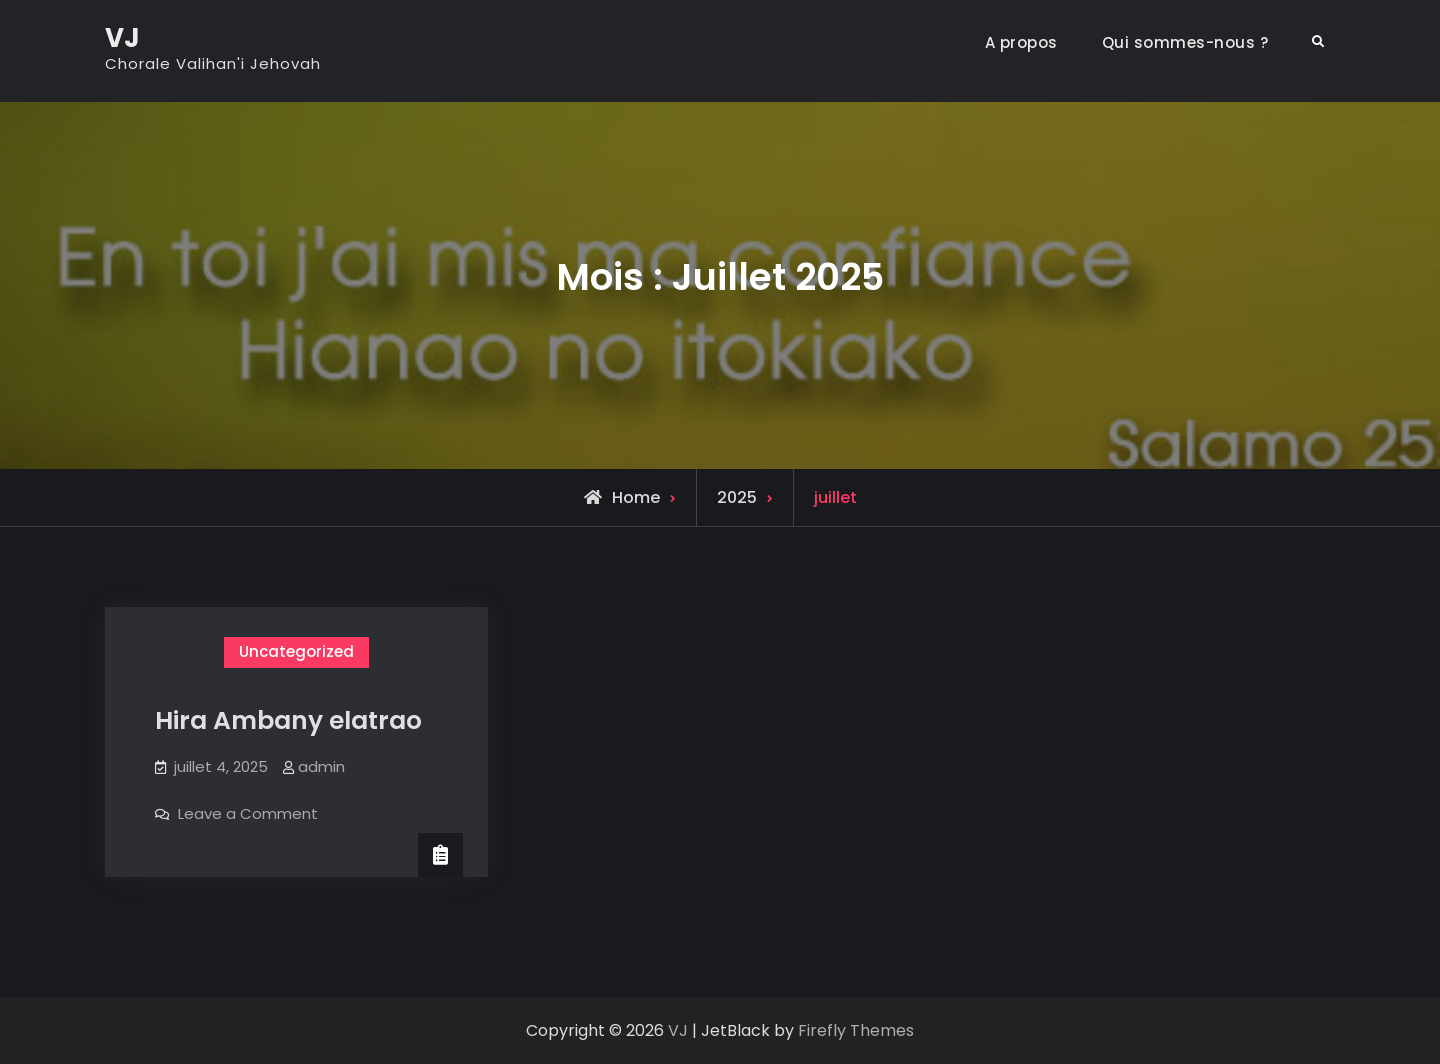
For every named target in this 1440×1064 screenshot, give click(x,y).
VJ (122, 38)
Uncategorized (296, 651)
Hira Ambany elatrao (288, 720)
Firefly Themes (856, 1030)
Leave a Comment (248, 813)
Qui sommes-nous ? (1185, 42)
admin (321, 766)
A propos (1021, 42)
